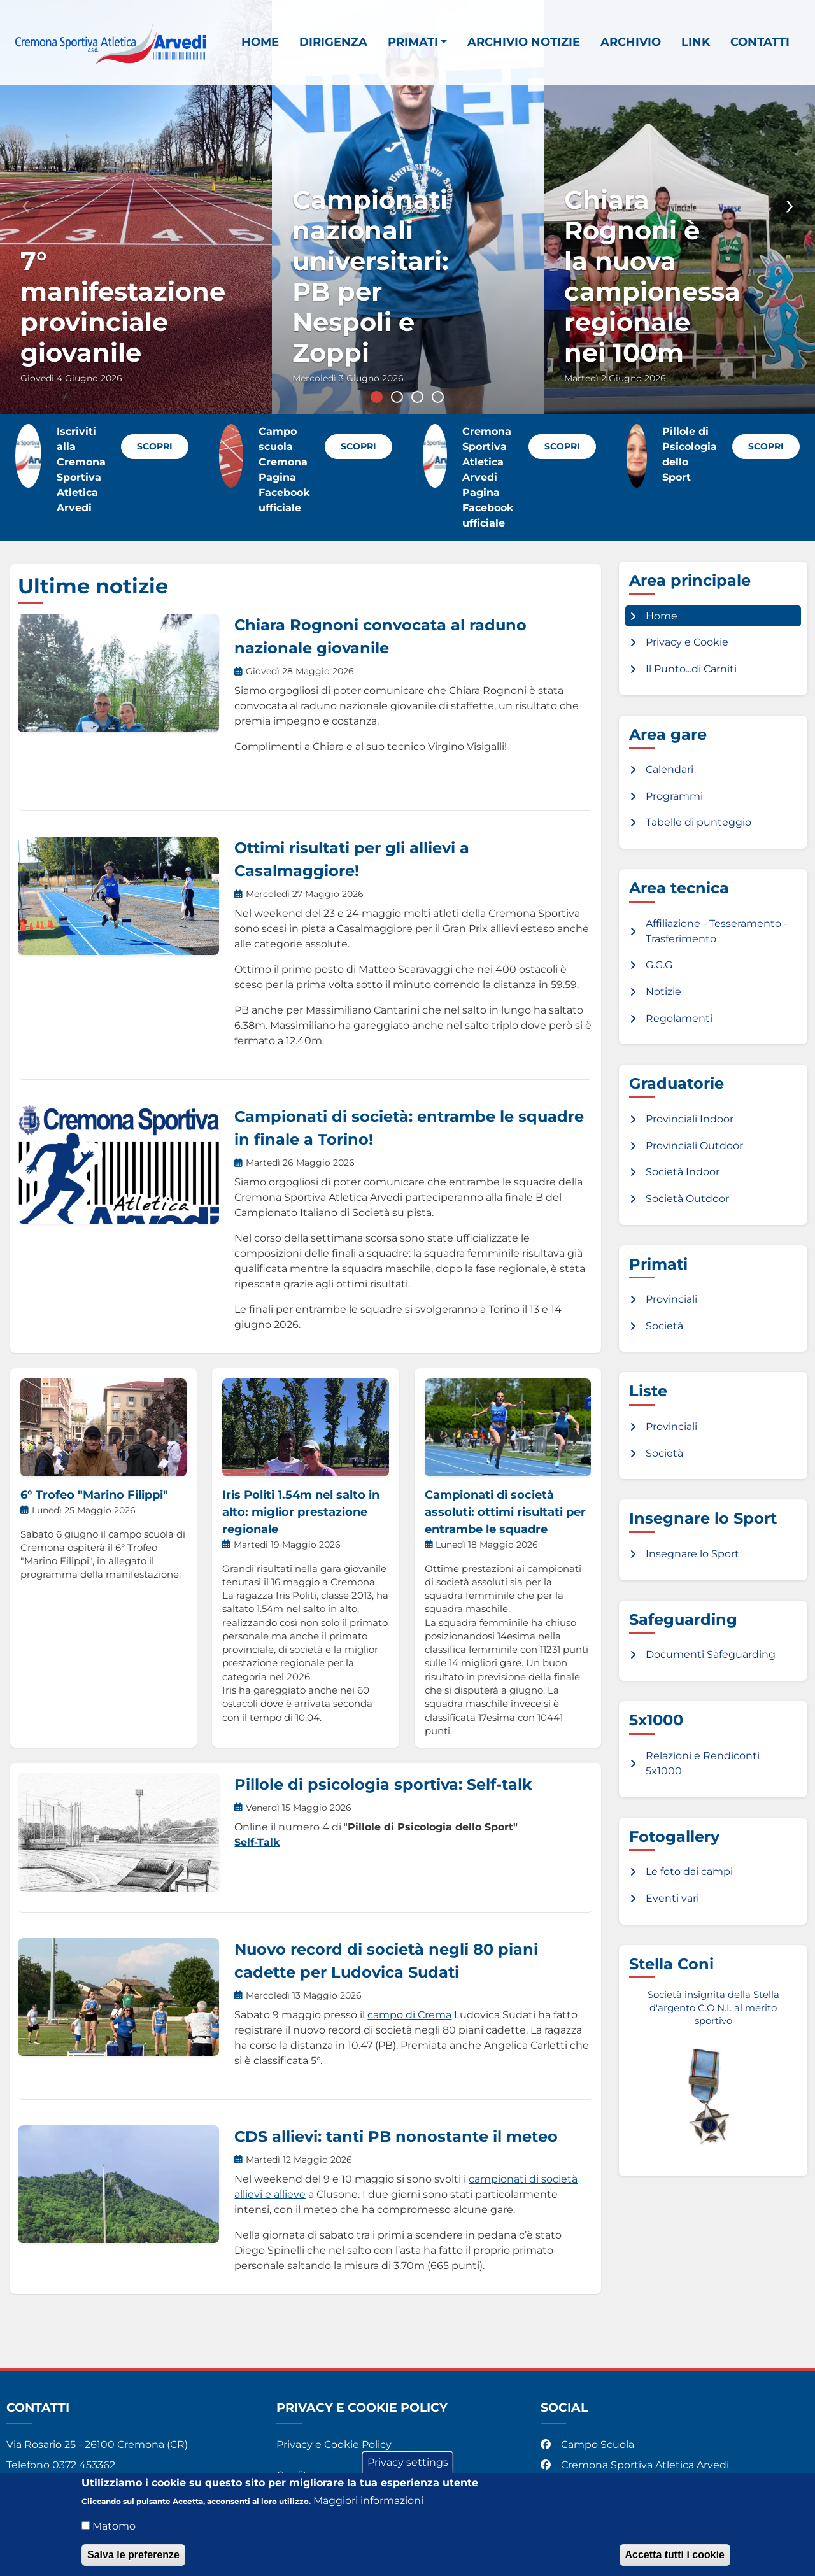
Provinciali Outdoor (694, 1146)
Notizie (663, 992)
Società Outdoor (687, 1198)
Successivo (789, 206)
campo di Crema (409, 2015)
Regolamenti (679, 1018)
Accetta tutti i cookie (675, 2554)
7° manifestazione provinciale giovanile (122, 306)
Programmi (674, 796)
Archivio (630, 41)
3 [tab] (417, 397)
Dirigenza (333, 41)
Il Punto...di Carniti (691, 669)
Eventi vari (672, 1898)
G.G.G (659, 965)
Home (260, 41)
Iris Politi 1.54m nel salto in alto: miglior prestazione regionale (300, 1512)
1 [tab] (377, 397)
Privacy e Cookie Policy (334, 2444)
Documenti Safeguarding (711, 1654)
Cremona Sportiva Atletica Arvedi (636, 2465)
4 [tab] (438, 397)
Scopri (155, 446)
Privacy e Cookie (687, 642)
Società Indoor (682, 1172)
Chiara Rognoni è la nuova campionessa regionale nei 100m (652, 276)
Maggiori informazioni (368, 2501)
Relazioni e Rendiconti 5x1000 (703, 1763)
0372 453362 (83, 2465)
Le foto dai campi (689, 1871)
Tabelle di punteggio (698, 822)
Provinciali (671, 1299)
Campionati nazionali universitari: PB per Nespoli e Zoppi (370, 276)
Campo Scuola (589, 2444)
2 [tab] (397, 397)
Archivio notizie (523, 41)
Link (695, 41)
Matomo (114, 2526)
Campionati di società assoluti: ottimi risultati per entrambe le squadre (505, 1512)
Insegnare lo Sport (692, 1554)
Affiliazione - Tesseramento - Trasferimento (717, 931)
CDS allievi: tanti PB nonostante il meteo (396, 2136)
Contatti (760, 41)
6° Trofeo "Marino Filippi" (94, 1495)
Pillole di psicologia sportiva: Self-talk (383, 1784)
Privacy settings (407, 2462)
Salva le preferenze (133, 2554)
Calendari (669, 769)
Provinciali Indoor (690, 1119)
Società (664, 1326)
